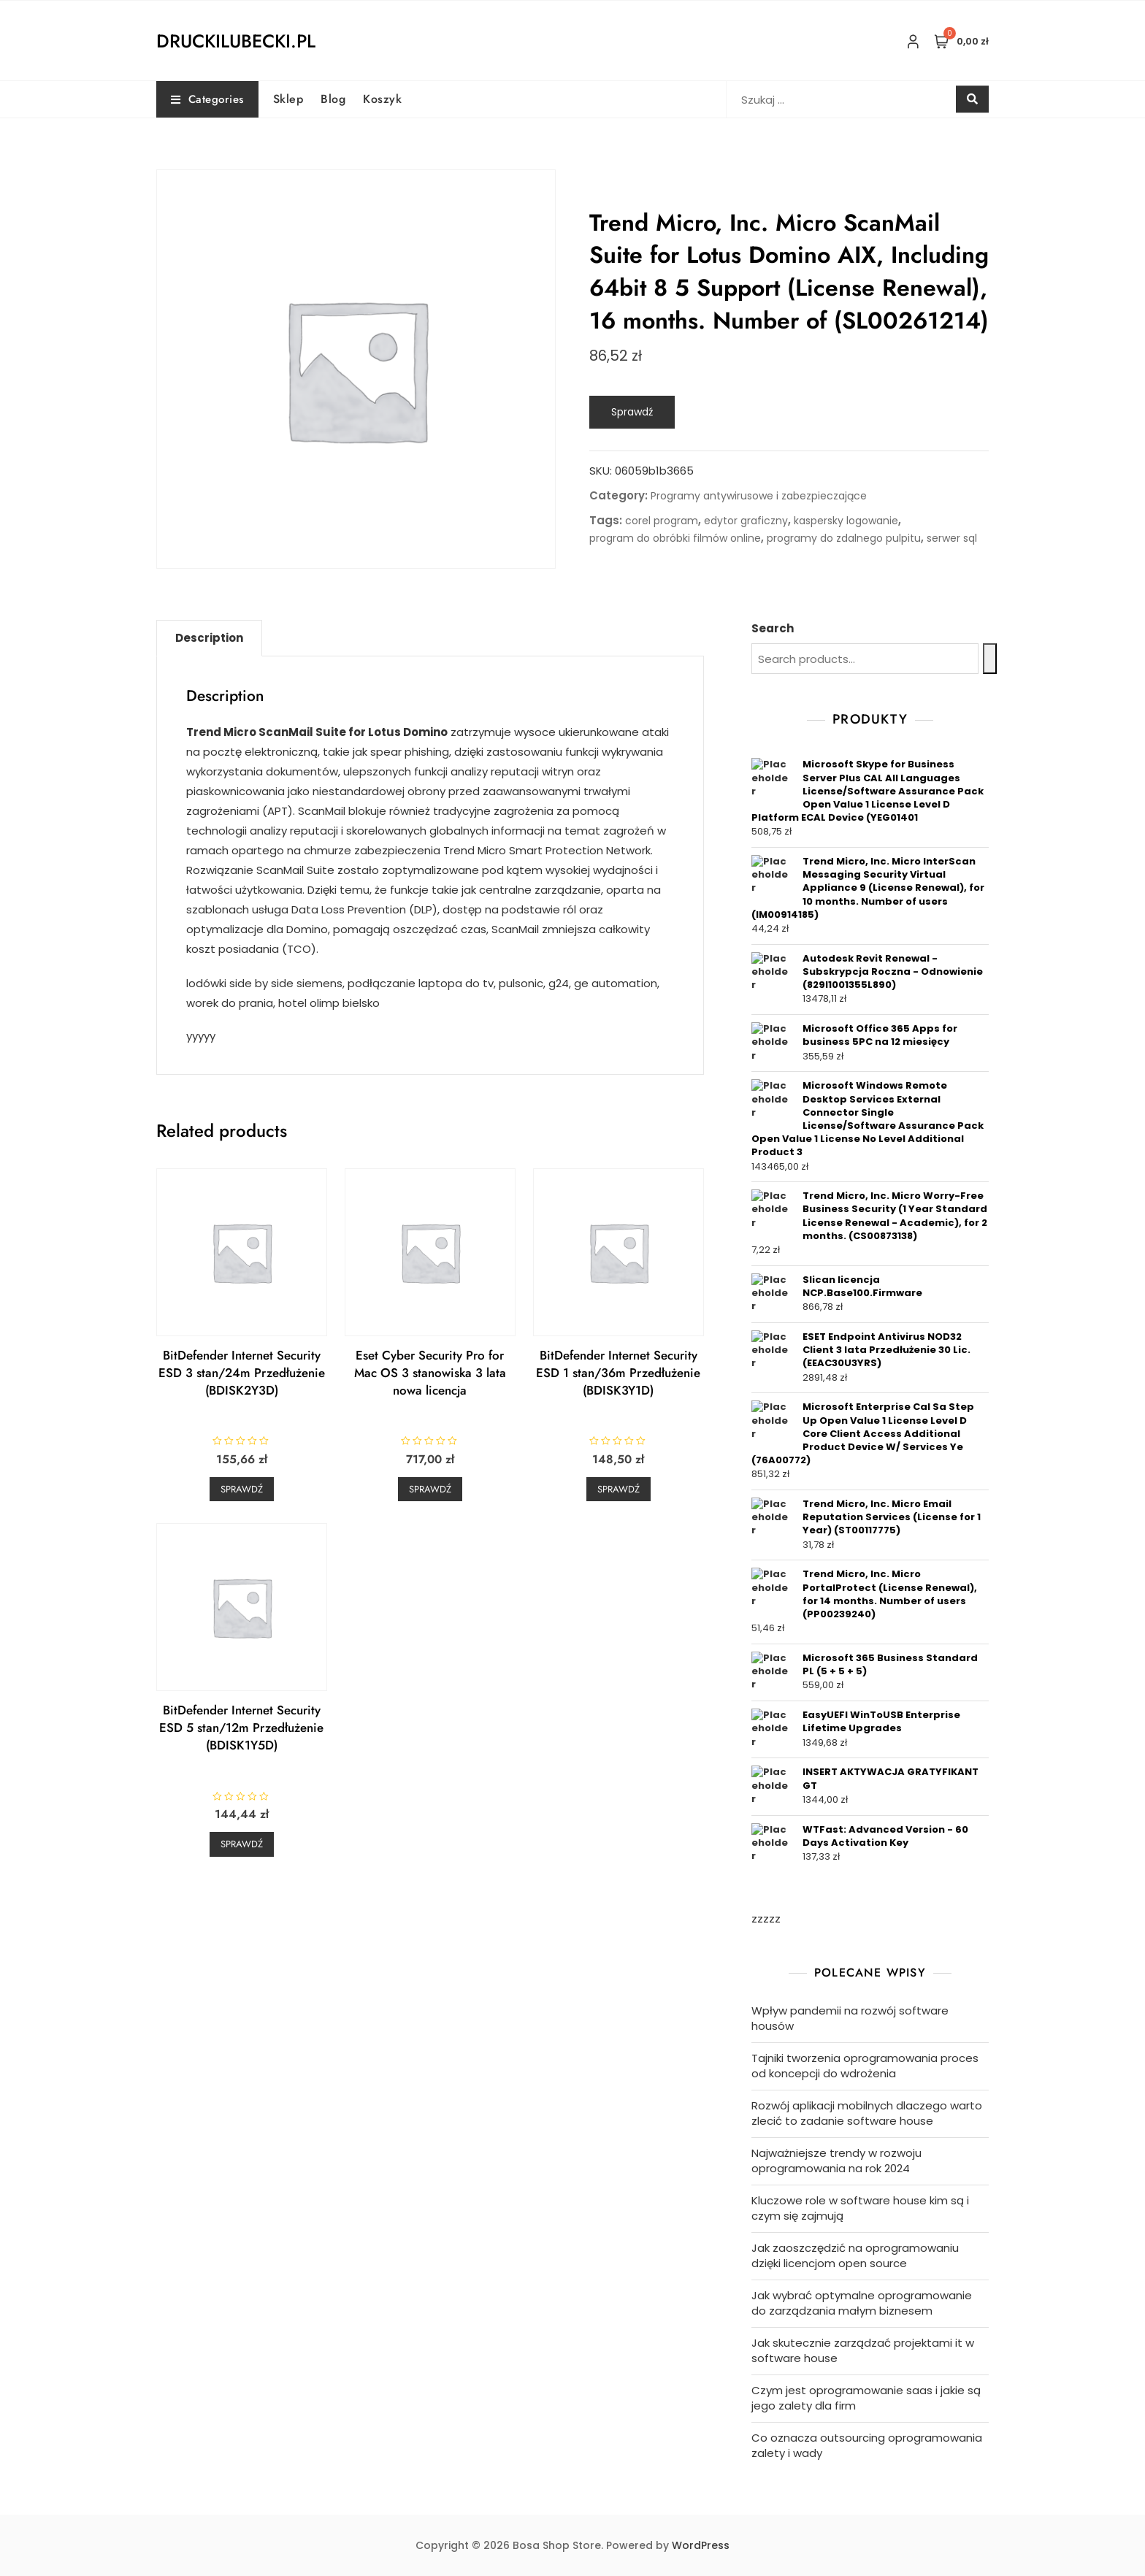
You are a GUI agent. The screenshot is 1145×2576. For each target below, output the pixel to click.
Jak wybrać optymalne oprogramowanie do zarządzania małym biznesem (861, 2303)
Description (209, 637)
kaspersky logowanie (846, 520)
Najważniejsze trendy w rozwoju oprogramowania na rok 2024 (836, 2160)
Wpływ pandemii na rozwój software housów (850, 2018)
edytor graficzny (746, 520)
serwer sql (952, 538)
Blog (333, 99)
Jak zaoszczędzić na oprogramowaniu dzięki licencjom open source (855, 2255)
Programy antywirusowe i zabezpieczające (759, 495)
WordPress (700, 2545)
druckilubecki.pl (235, 41)
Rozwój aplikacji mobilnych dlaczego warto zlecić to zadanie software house (866, 2113)
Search (772, 628)
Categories (207, 99)
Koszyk (382, 99)
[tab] (209, 638)
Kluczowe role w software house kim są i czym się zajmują (860, 2208)
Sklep (288, 99)
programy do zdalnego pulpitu (844, 538)
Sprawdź (632, 412)
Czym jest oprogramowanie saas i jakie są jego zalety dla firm (866, 2398)
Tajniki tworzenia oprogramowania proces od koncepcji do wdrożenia (865, 2065)
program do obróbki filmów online (675, 538)
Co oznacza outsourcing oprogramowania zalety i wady (866, 2445)
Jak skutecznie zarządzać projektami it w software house (862, 2350)
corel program (661, 520)
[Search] (990, 658)
